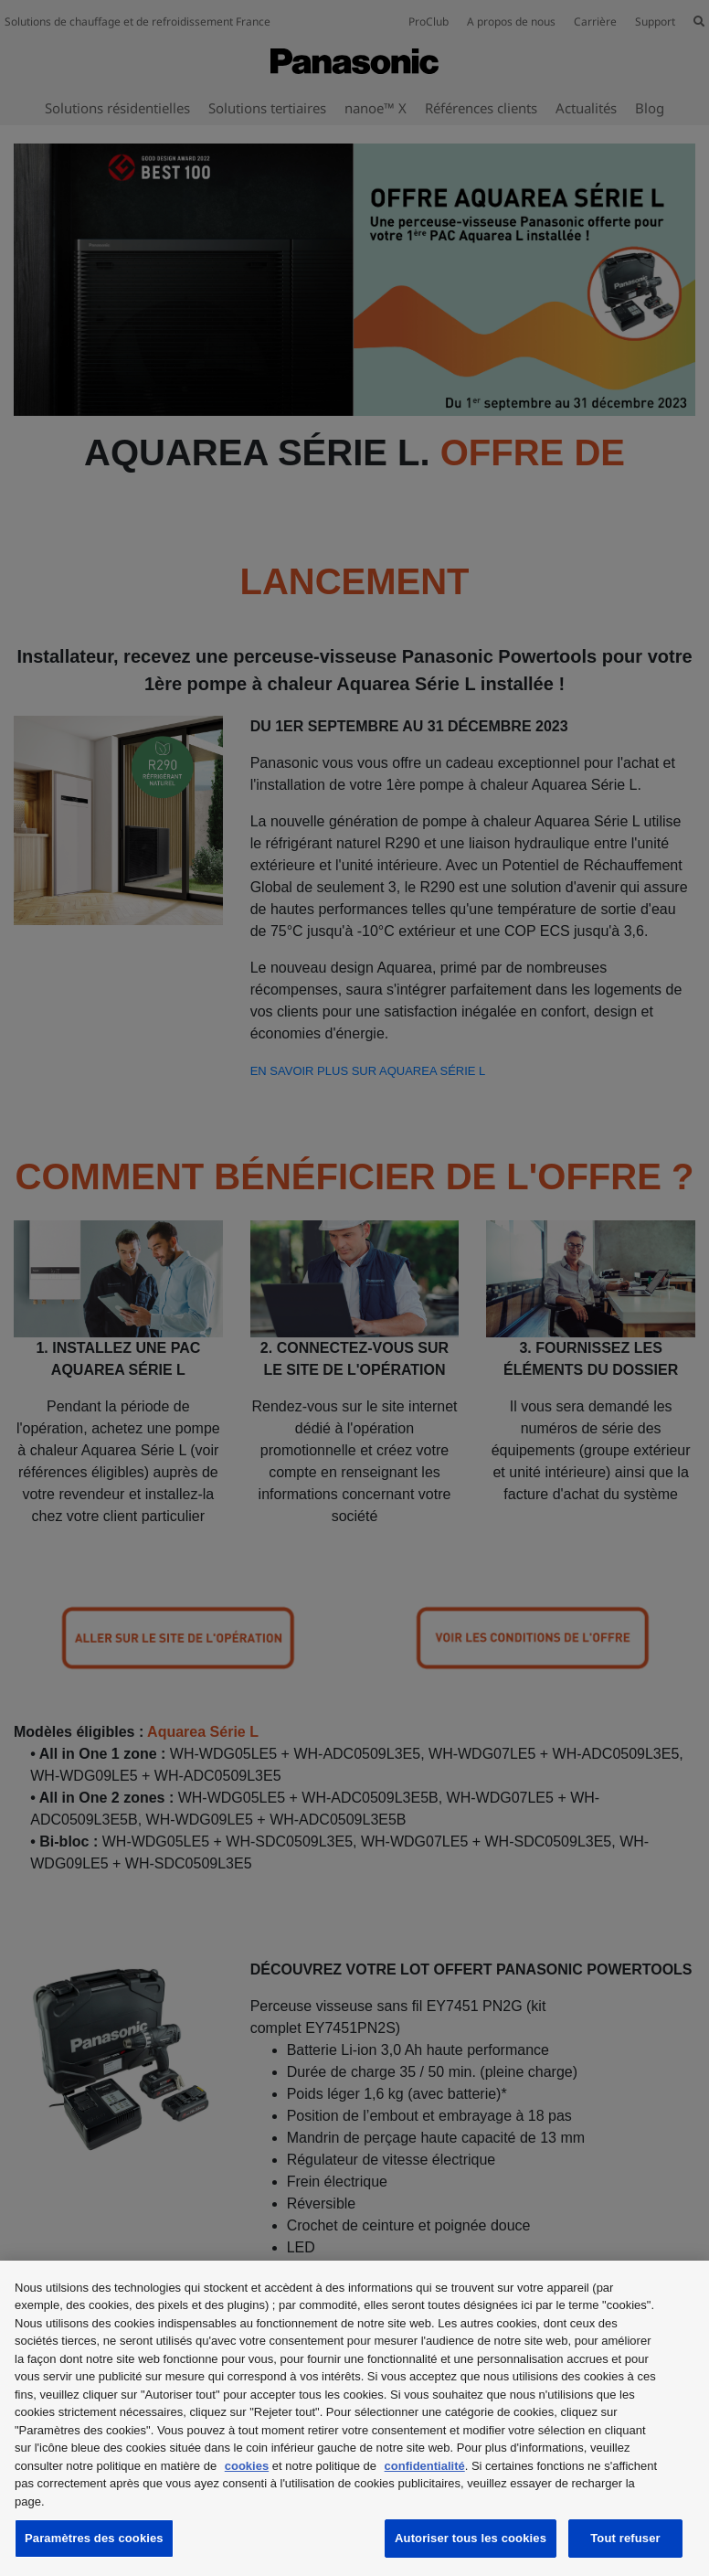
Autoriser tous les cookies (470, 2538)
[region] (354, 2418)
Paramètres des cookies (94, 2538)
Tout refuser (625, 2538)
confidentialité (425, 2466)
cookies (247, 2466)
